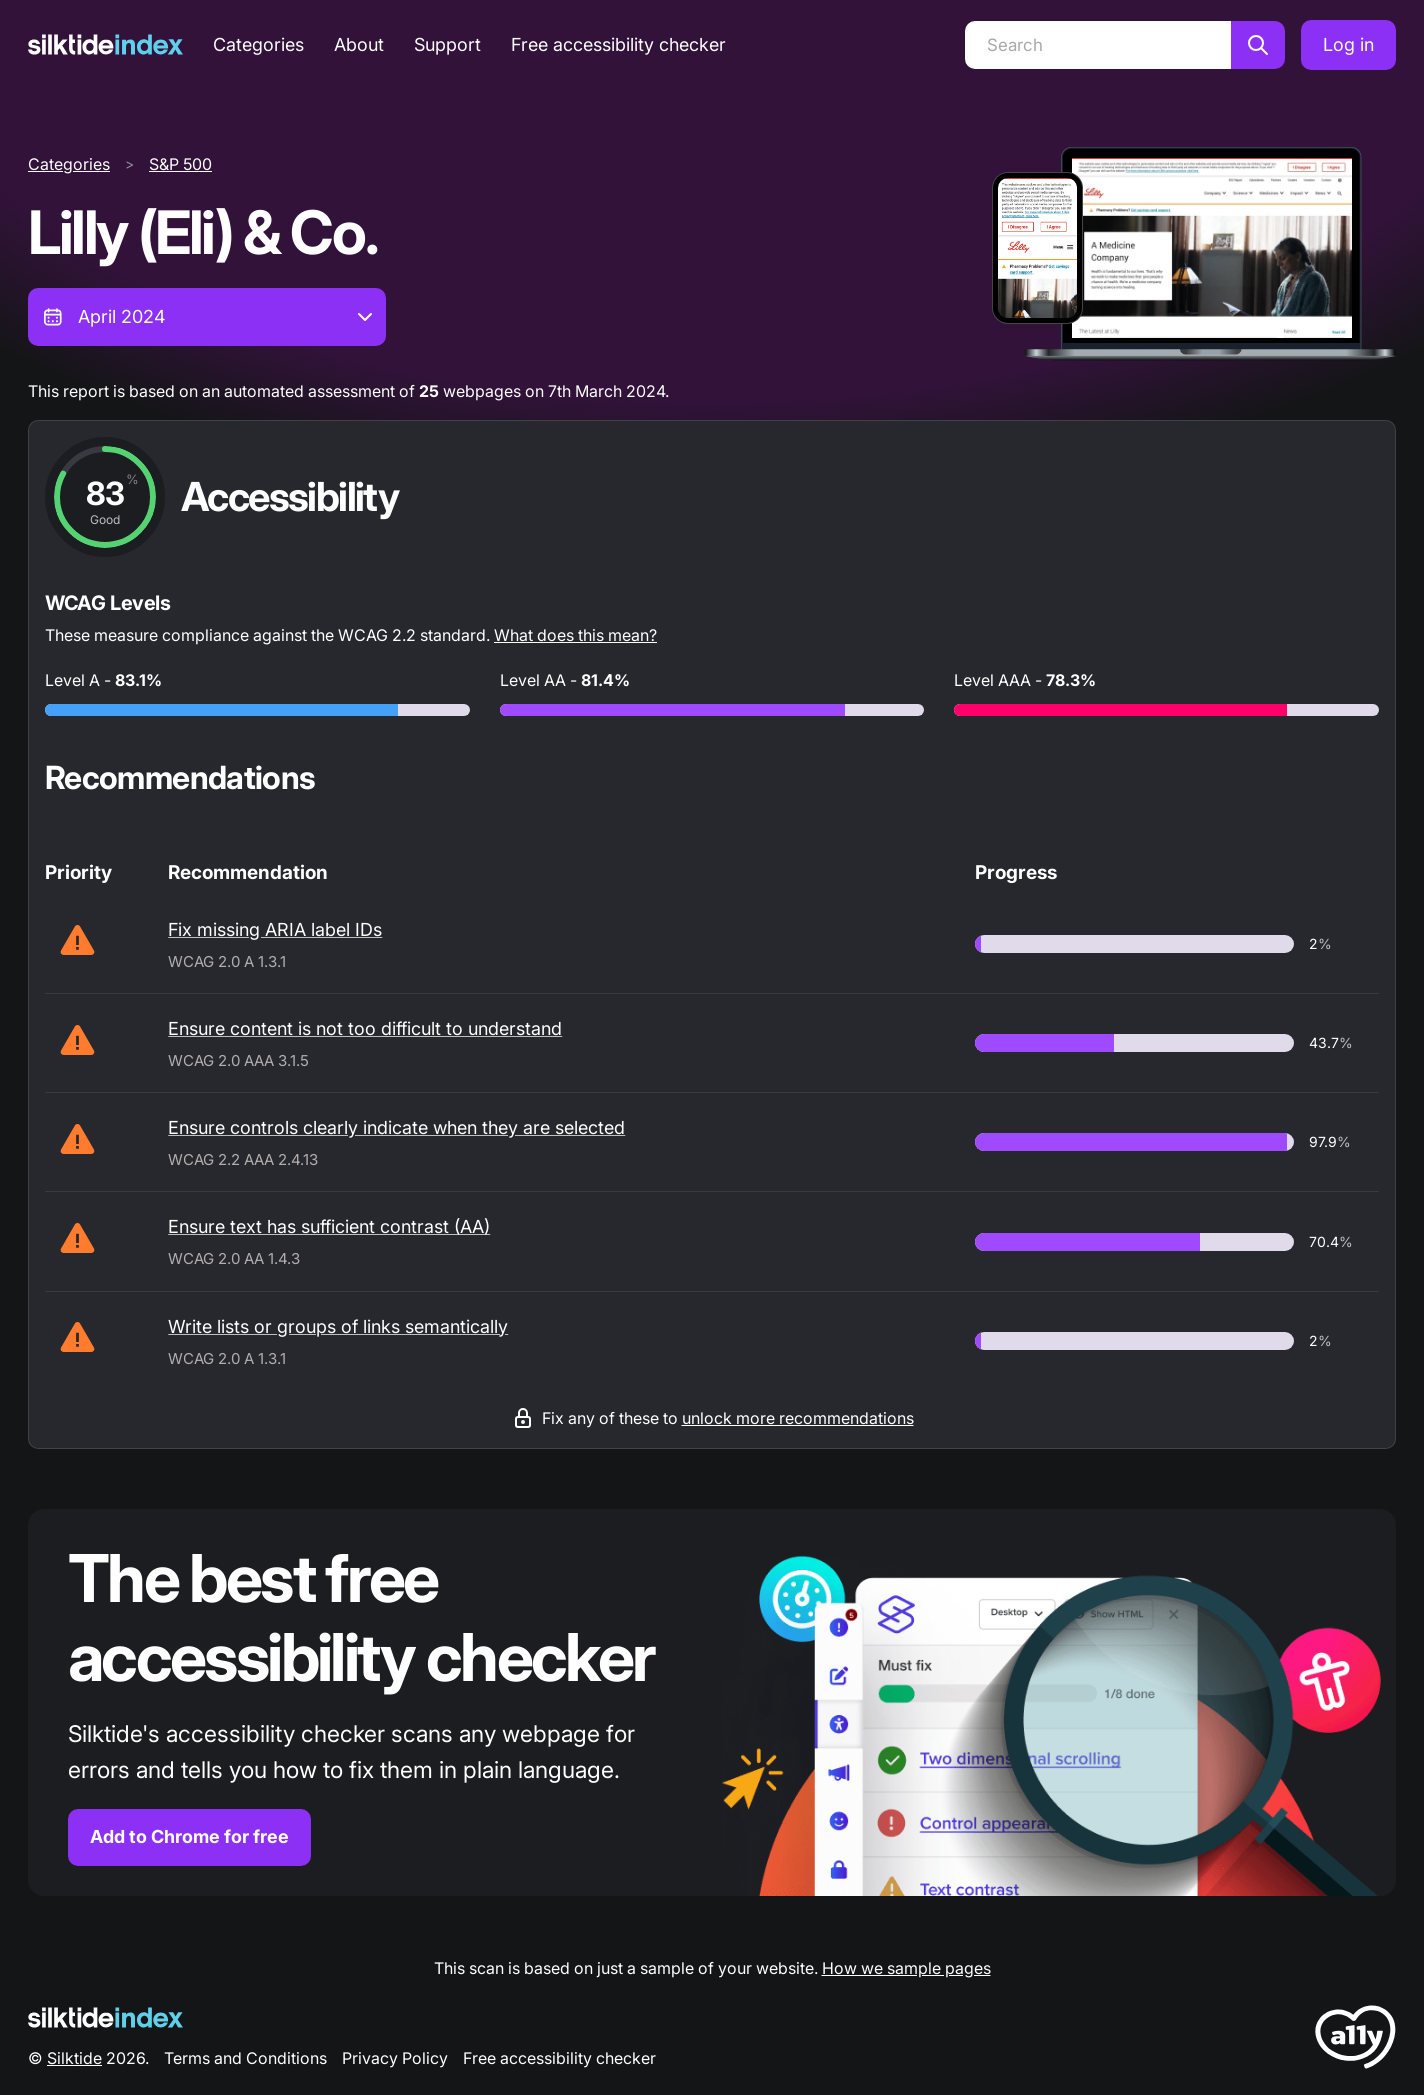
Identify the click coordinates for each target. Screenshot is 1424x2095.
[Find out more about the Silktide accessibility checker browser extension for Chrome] (712, 1702)
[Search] (1098, 45)
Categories (258, 44)
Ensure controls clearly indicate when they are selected (396, 1127)
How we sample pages (906, 1968)
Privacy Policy (395, 2058)
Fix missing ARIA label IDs (275, 929)
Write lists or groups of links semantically (338, 1326)
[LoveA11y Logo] (1355, 2040)
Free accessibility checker (618, 44)
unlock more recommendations (798, 1418)
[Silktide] (105, 44)
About (359, 44)
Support (447, 44)
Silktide (74, 2058)
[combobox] (207, 317)
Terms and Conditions (245, 2058)
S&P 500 (180, 164)
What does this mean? (575, 635)
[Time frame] (207, 317)
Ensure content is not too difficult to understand (365, 1028)
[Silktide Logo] (105, 2017)
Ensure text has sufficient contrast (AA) (329, 1226)
